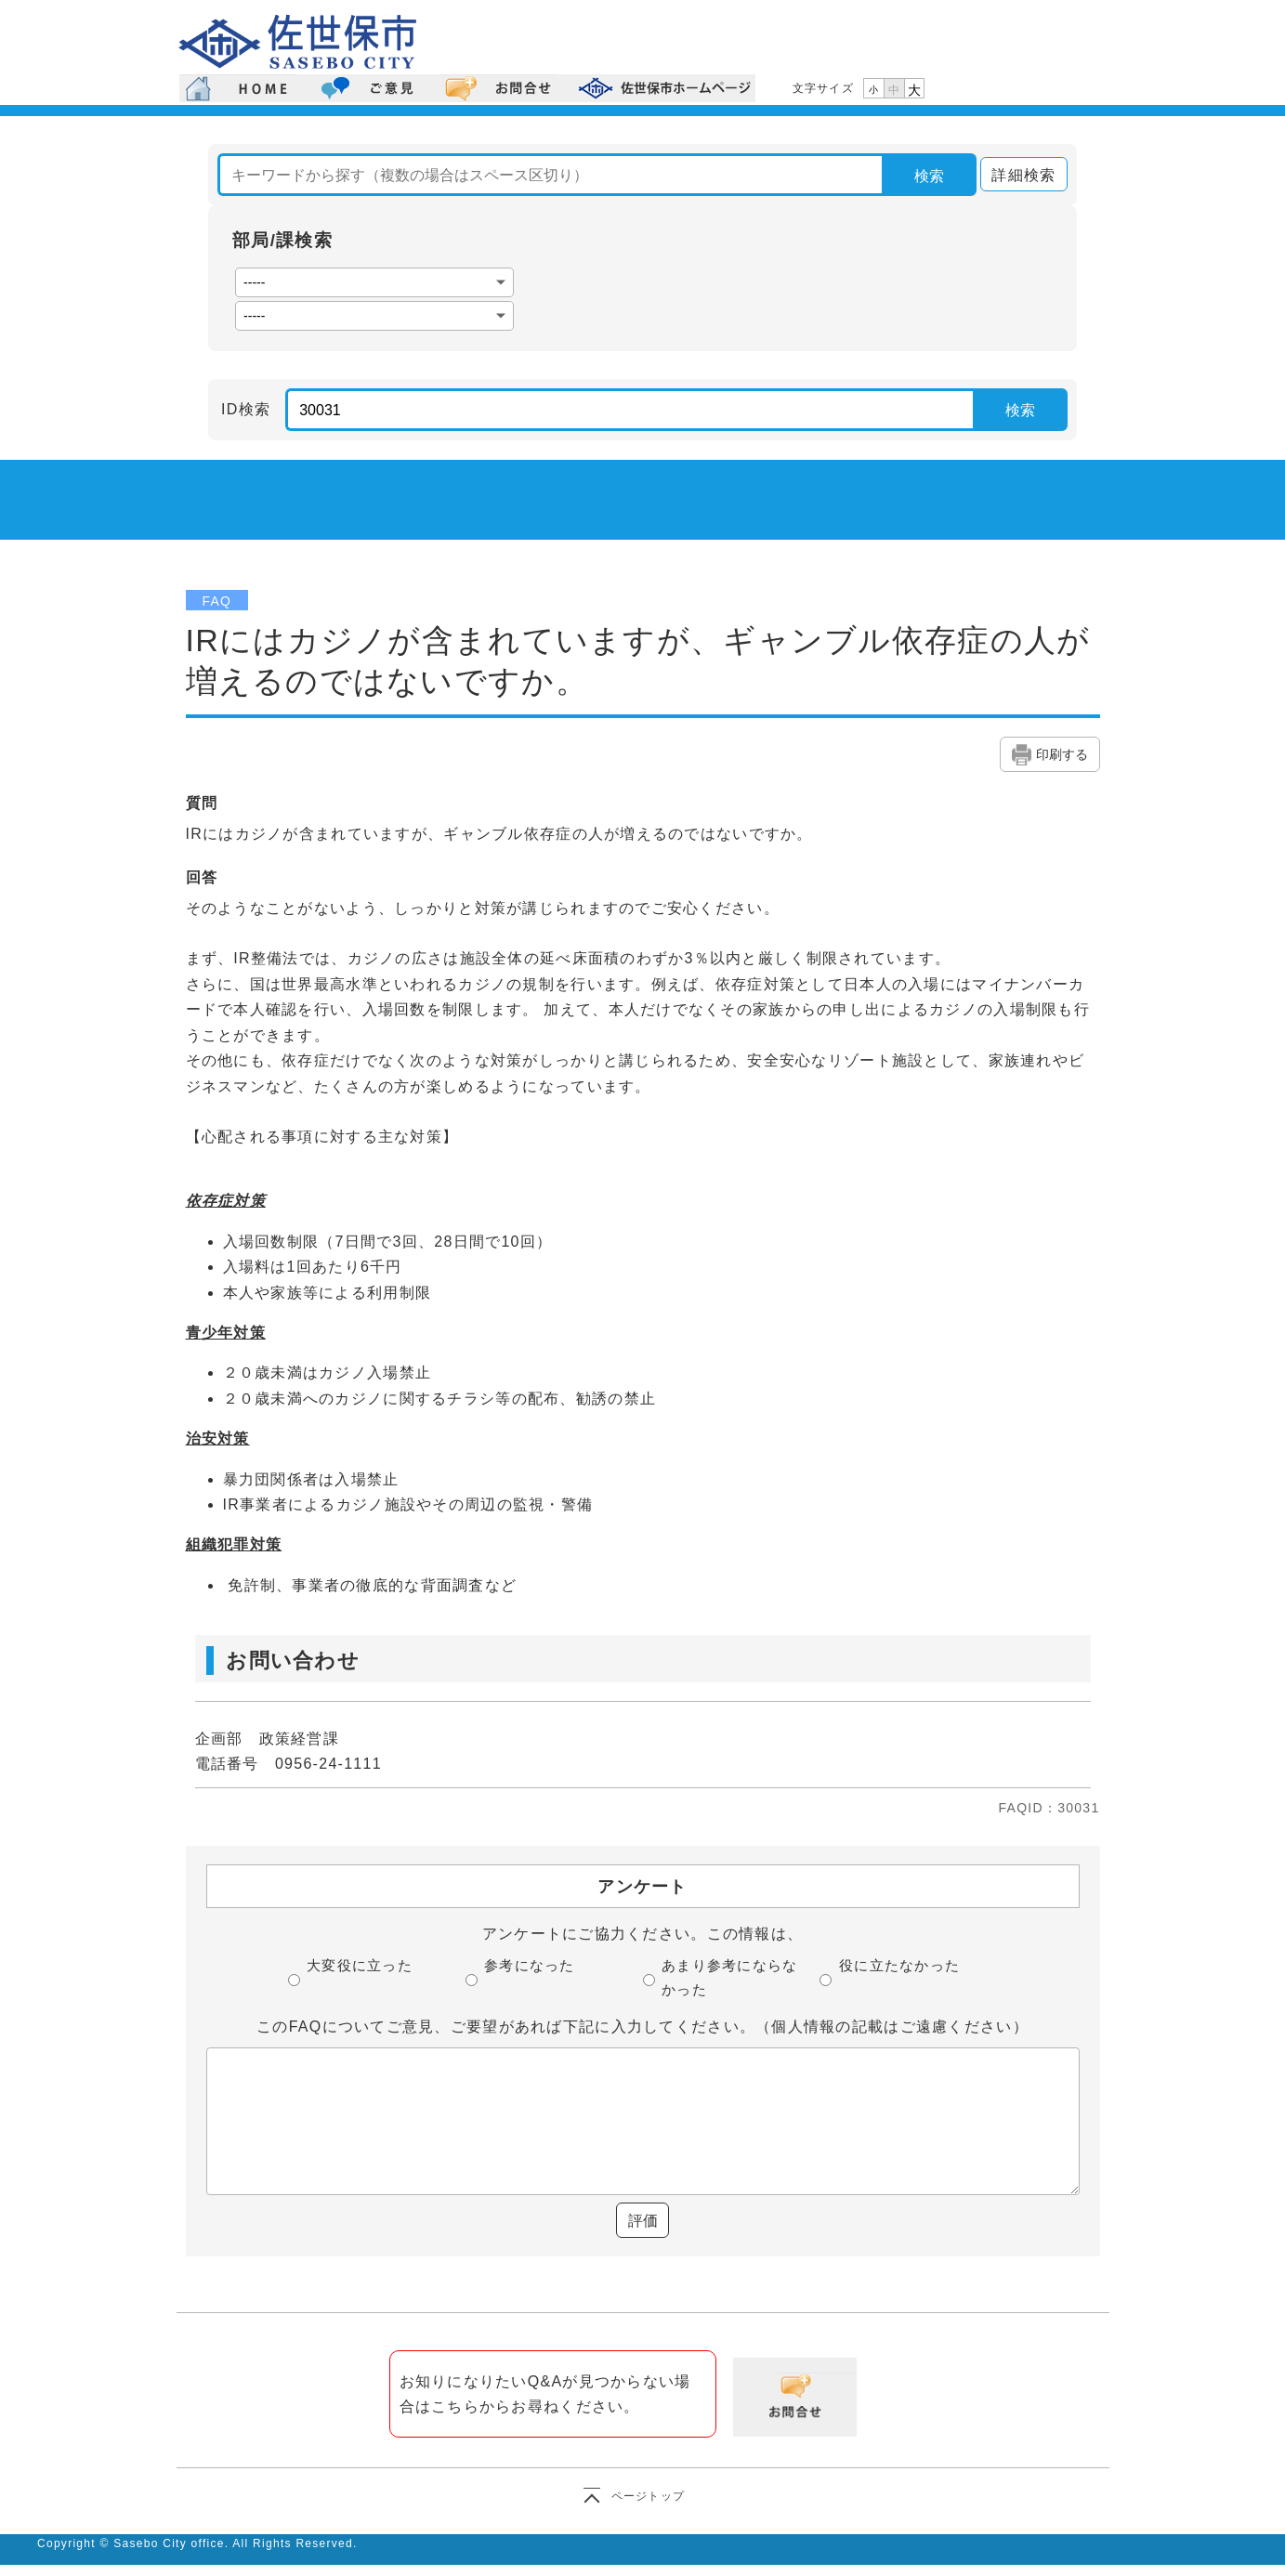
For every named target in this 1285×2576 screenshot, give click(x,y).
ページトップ (648, 2496)
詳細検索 (1018, 175)
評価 (643, 2221)
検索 (929, 176)
